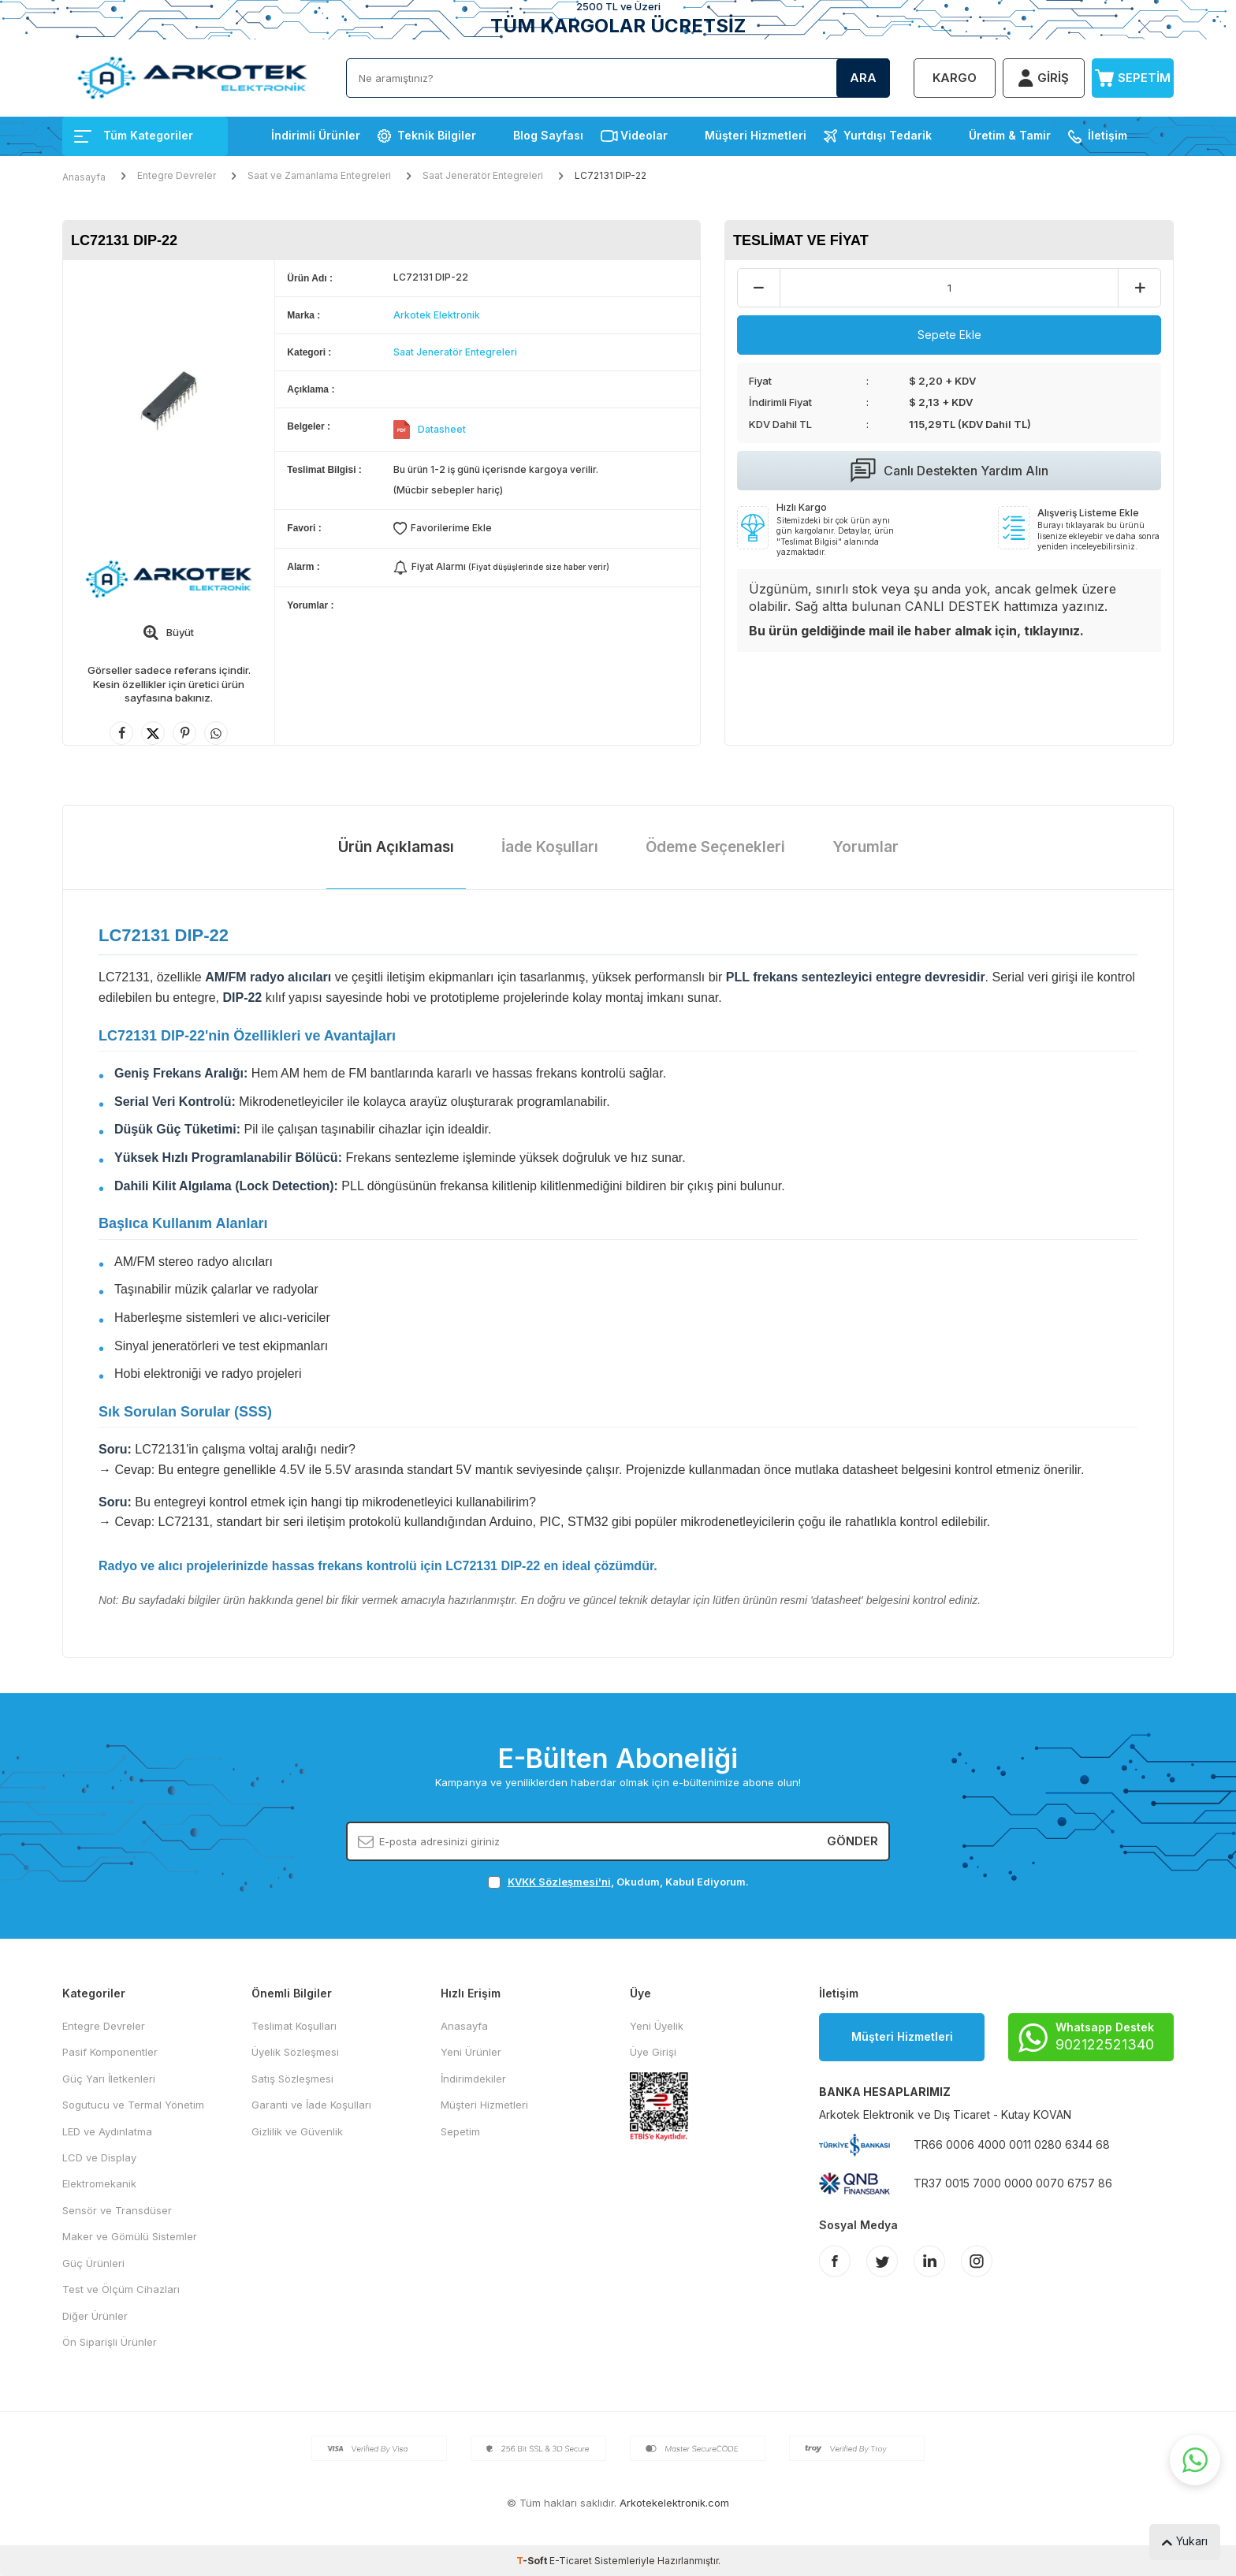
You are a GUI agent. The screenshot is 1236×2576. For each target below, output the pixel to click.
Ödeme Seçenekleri (715, 847)
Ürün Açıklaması (396, 847)
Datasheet (442, 429)
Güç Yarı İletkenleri (108, 2078)
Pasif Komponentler (110, 2052)
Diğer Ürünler (95, 2316)
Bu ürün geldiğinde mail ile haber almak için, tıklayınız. (916, 630)
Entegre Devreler (176, 175)
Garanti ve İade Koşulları (311, 2104)
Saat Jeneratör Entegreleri (483, 175)
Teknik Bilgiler (436, 135)
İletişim (1107, 135)
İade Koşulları (549, 847)
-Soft (532, 2561)
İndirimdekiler (473, 2078)
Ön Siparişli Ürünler (109, 2342)
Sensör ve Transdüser (117, 2210)
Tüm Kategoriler (133, 135)
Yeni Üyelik (656, 2025)
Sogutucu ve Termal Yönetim (133, 2104)
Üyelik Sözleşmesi (295, 2052)
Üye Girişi (653, 2052)
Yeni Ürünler (471, 2052)
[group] (168, 401)
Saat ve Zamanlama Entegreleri (319, 175)
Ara (863, 77)
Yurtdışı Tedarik (887, 135)
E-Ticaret (570, 2561)
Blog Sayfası (548, 135)
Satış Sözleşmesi (292, 2078)
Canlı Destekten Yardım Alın (949, 470)
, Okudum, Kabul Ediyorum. (618, 1882)
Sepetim (460, 2131)
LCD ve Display (99, 2157)
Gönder (852, 1840)
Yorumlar (865, 847)
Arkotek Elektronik (436, 315)
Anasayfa (84, 177)
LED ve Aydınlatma (107, 2131)
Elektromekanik (99, 2183)
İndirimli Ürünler (315, 135)
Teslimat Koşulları (294, 2025)
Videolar (644, 135)
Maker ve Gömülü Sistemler (129, 2236)
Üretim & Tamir (1010, 135)
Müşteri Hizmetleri (755, 135)
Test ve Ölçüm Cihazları (121, 2289)
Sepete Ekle (949, 334)
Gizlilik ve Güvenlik (297, 2131)
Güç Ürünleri (93, 2263)
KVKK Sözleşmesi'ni (559, 1881)
